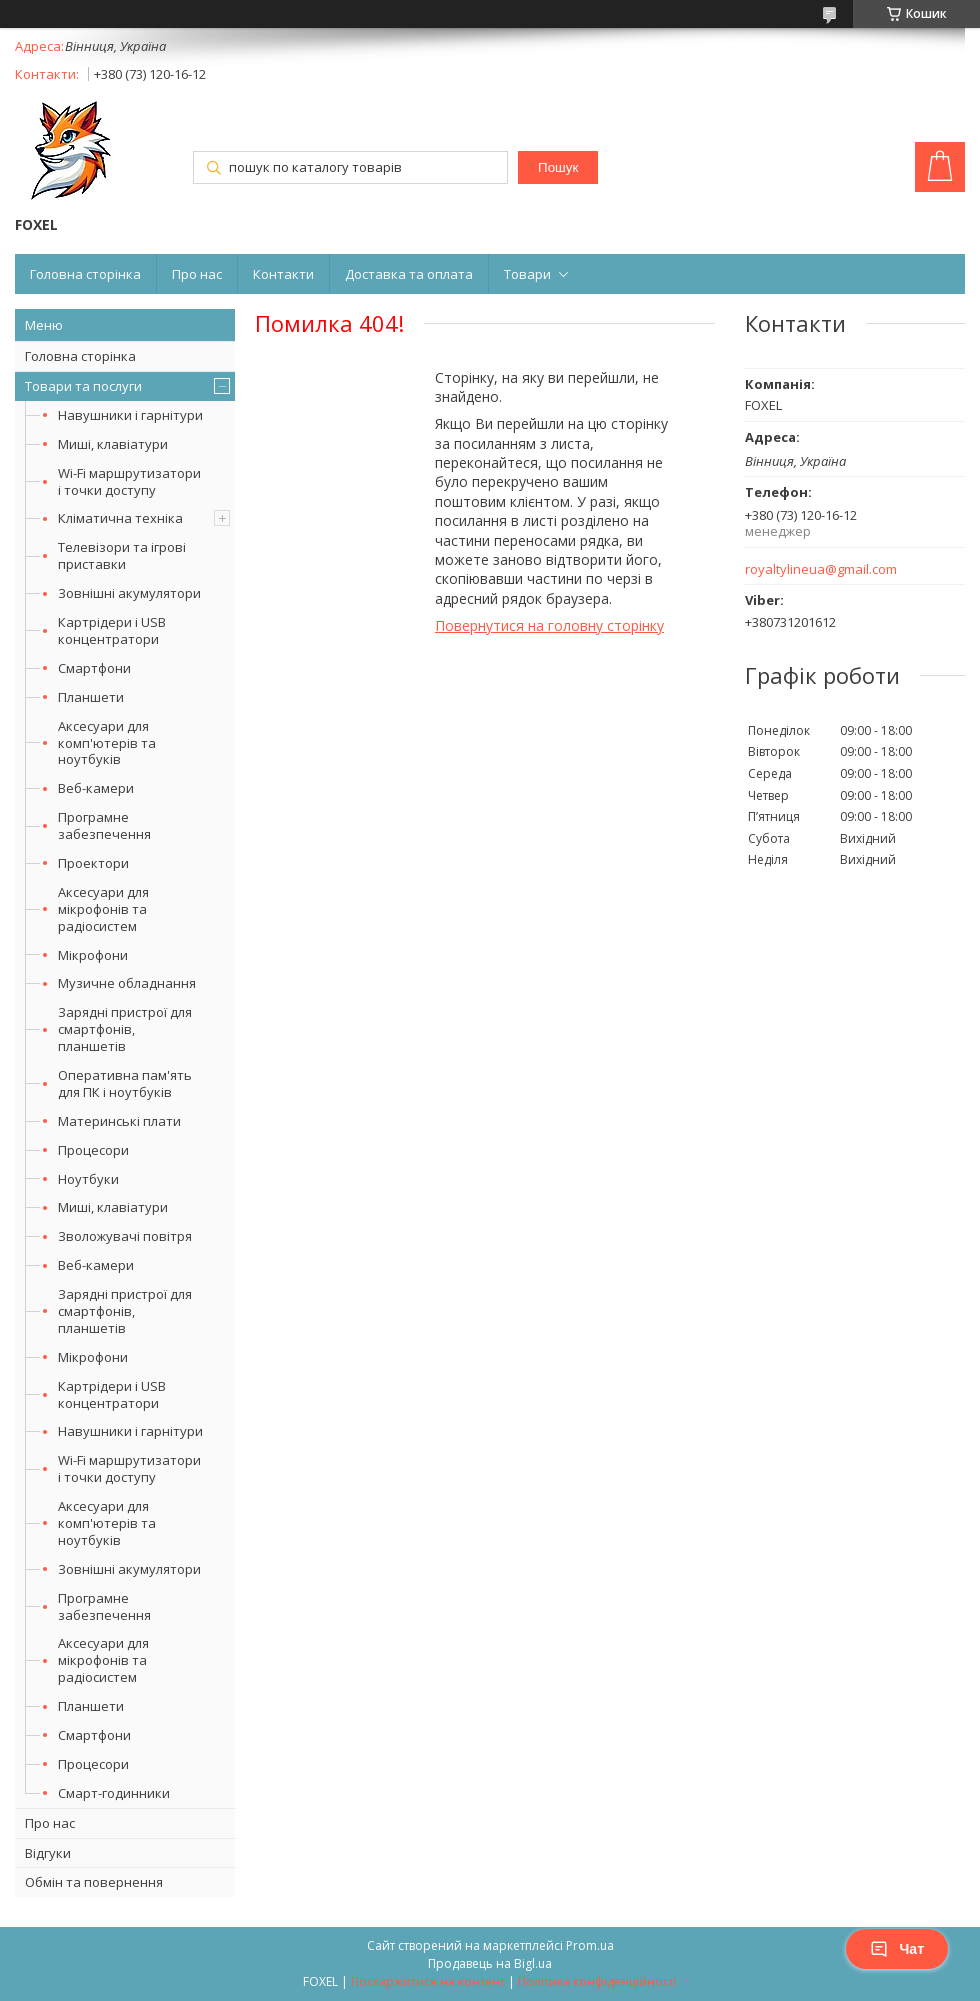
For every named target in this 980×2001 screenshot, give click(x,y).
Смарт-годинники (114, 1793)
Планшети (91, 697)
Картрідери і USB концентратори (112, 630)
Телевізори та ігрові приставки (122, 555)
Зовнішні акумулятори (129, 593)
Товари (527, 274)
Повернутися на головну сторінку (549, 625)
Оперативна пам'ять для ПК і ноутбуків (125, 1083)
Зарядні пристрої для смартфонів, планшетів (125, 1029)
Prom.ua (590, 1945)
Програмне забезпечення (104, 825)
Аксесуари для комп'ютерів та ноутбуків (107, 743)
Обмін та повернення (94, 1882)
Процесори (93, 1150)
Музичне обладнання (127, 983)
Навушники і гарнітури (130, 415)
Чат (897, 1949)
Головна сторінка (85, 274)
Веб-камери (96, 788)
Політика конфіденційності (597, 1981)
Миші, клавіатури (113, 444)
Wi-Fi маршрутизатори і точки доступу (129, 481)
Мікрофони (93, 955)
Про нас (197, 274)
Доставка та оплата (409, 274)
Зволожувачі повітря (125, 1236)
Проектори (93, 863)
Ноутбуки (88, 1179)
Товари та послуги (83, 386)
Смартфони (94, 668)
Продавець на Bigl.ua (490, 1963)
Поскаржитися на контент (428, 1981)
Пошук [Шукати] (558, 167)
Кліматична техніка (120, 518)
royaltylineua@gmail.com (821, 569)
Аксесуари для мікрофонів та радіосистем (103, 909)
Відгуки (48, 1853)
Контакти (283, 274)
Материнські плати (119, 1121)
